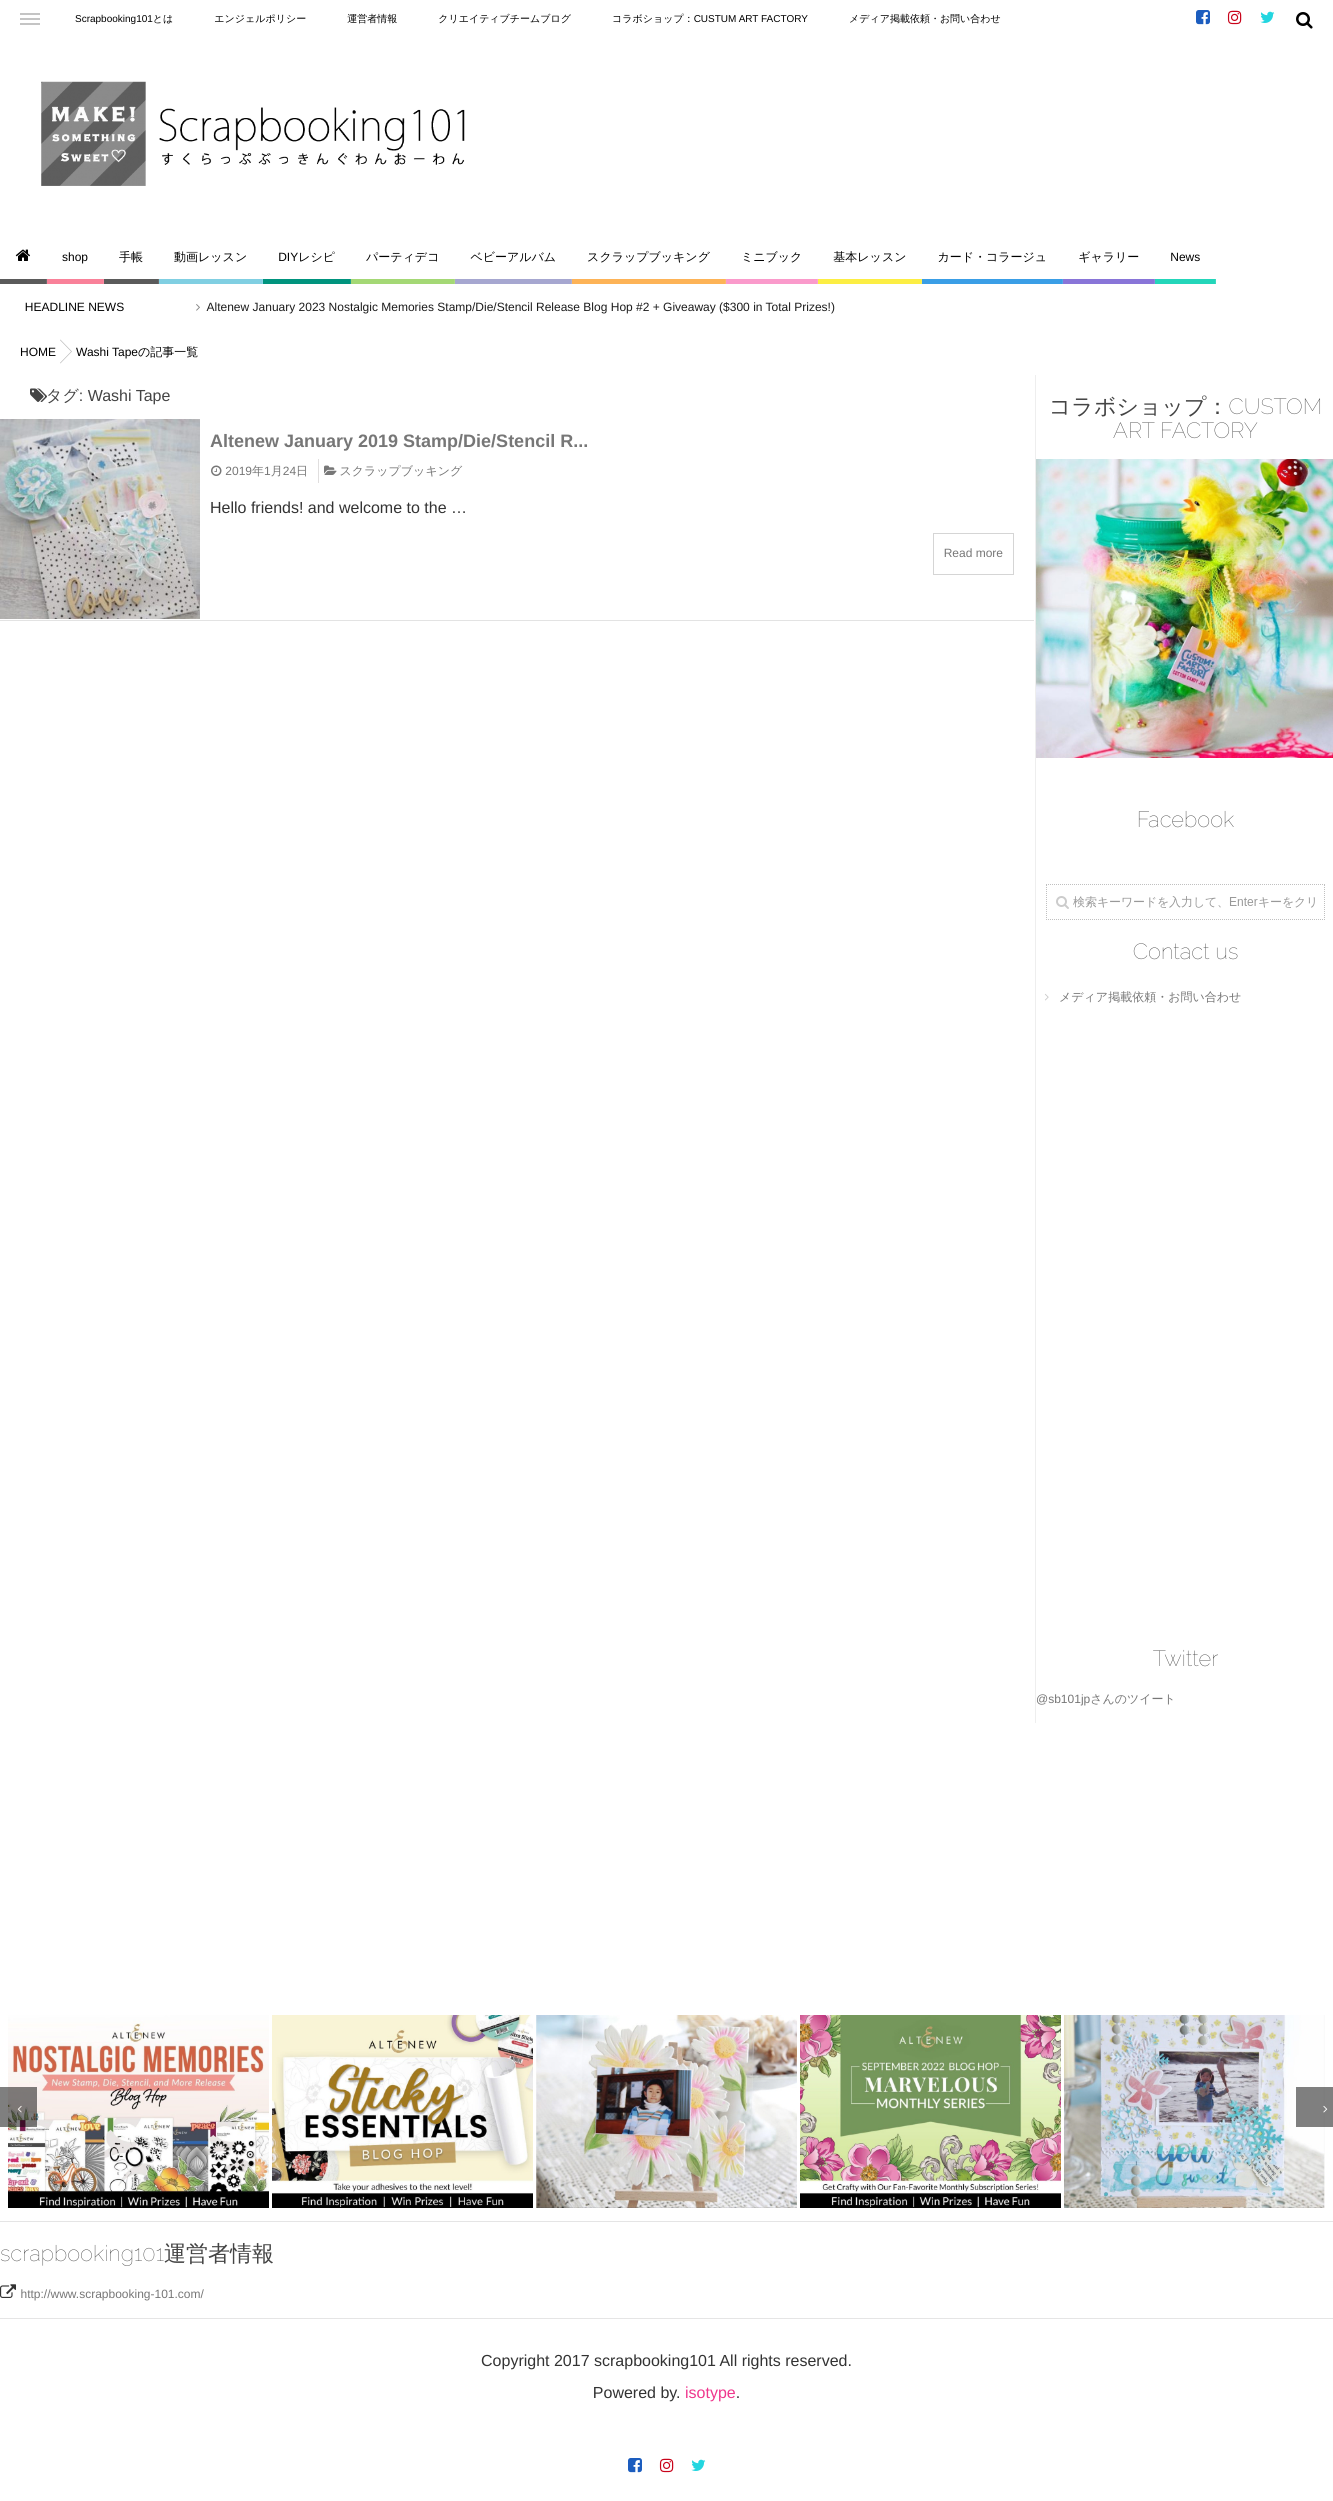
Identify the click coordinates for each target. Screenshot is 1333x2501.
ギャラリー (1108, 257)
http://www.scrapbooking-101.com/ (111, 2290)
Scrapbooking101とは (124, 19)
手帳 (131, 257)
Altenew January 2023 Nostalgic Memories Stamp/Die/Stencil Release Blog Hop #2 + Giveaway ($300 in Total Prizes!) (535, 307)
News (1185, 257)
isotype (710, 2389)
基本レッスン (869, 257)
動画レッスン (210, 257)
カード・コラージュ (992, 257)
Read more (973, 553)
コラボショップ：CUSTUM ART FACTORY (710, 19)
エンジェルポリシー (260, 19)
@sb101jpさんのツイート (1106, 1699)
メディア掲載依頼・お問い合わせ (925, 19)
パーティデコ (402, 257)
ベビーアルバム (513, 257)
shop (75, 257)
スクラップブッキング (648, 257)
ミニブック (771, 257)
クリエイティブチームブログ (504, 19)
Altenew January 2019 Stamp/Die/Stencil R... (399, 441)
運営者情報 (372, 19)
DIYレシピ (306, 257)
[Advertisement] (600, 1863)
